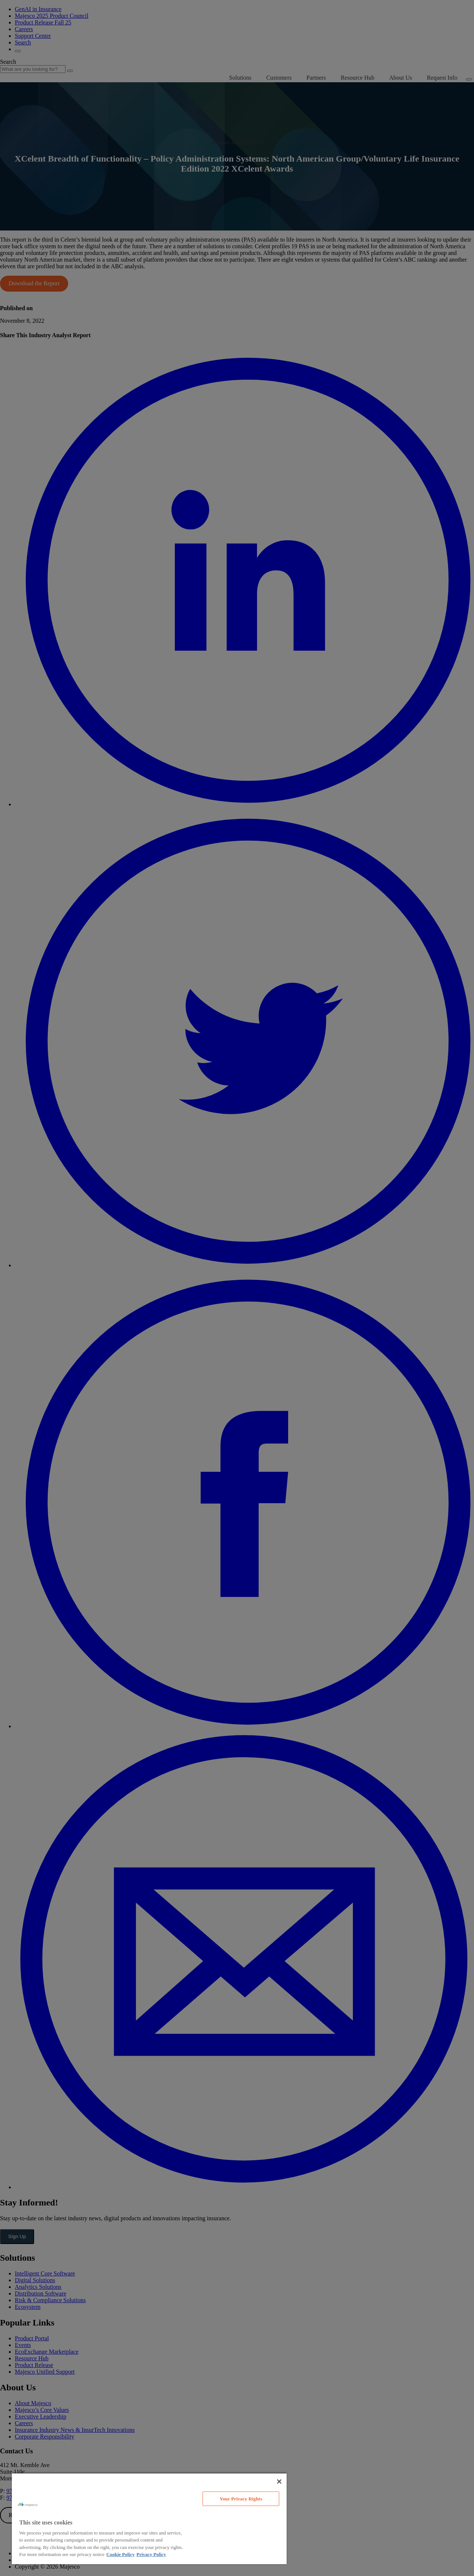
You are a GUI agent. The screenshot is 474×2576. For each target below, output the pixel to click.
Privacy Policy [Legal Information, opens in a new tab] (151, 2554)
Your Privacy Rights (241, 2499)
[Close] (279, 2481)
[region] (149, 2518)
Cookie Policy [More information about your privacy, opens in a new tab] (120, 2554)
